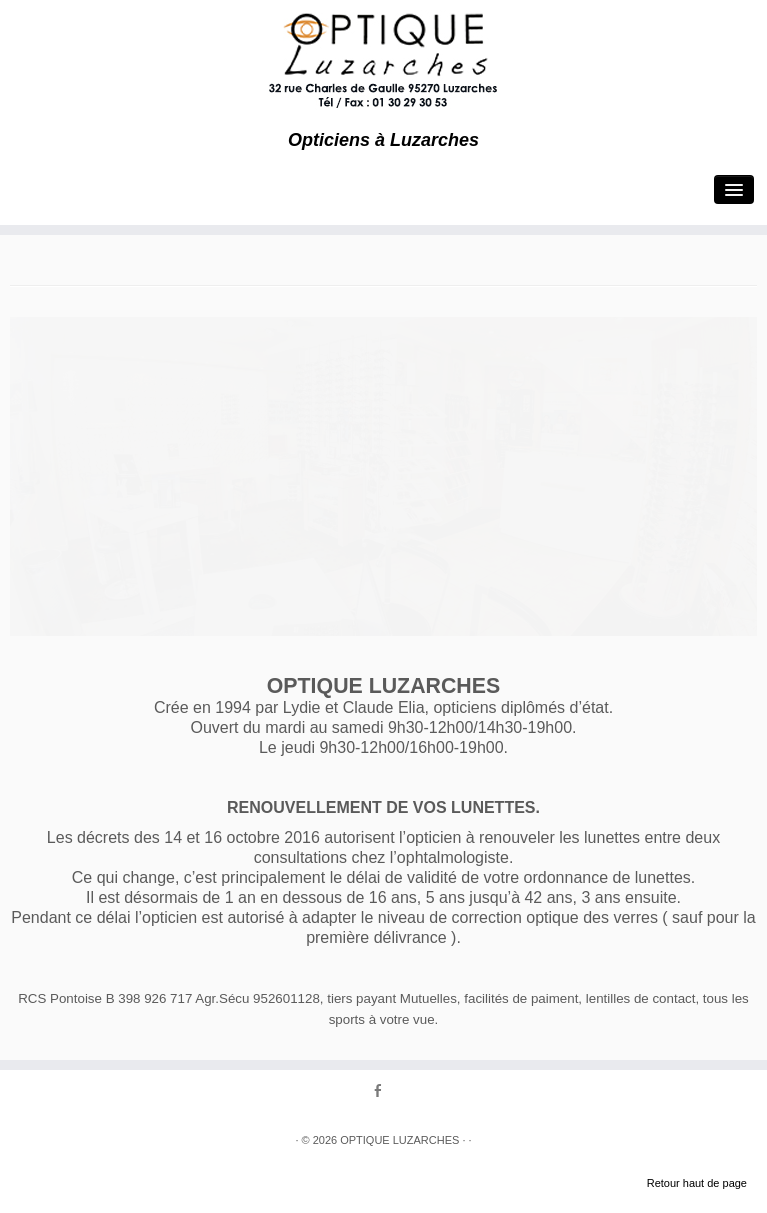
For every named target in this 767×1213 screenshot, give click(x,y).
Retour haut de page (697, 1183)
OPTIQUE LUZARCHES (399, 1140)
